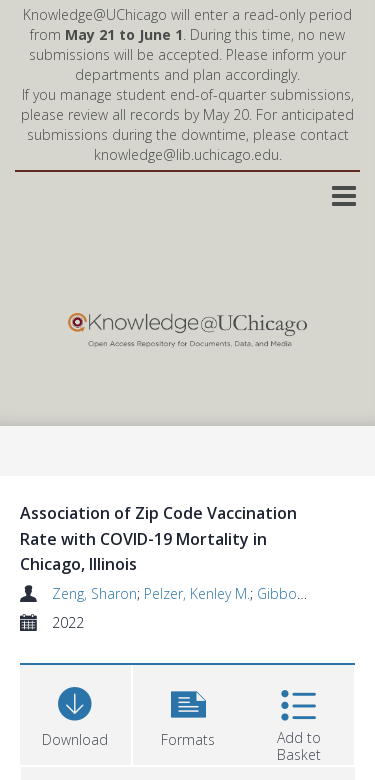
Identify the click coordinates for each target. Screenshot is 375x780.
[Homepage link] (187, 325)
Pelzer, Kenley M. (197, 593)
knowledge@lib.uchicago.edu (186, 154)
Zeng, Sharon (94, 593)
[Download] (75, 712)
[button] (188, 712)
